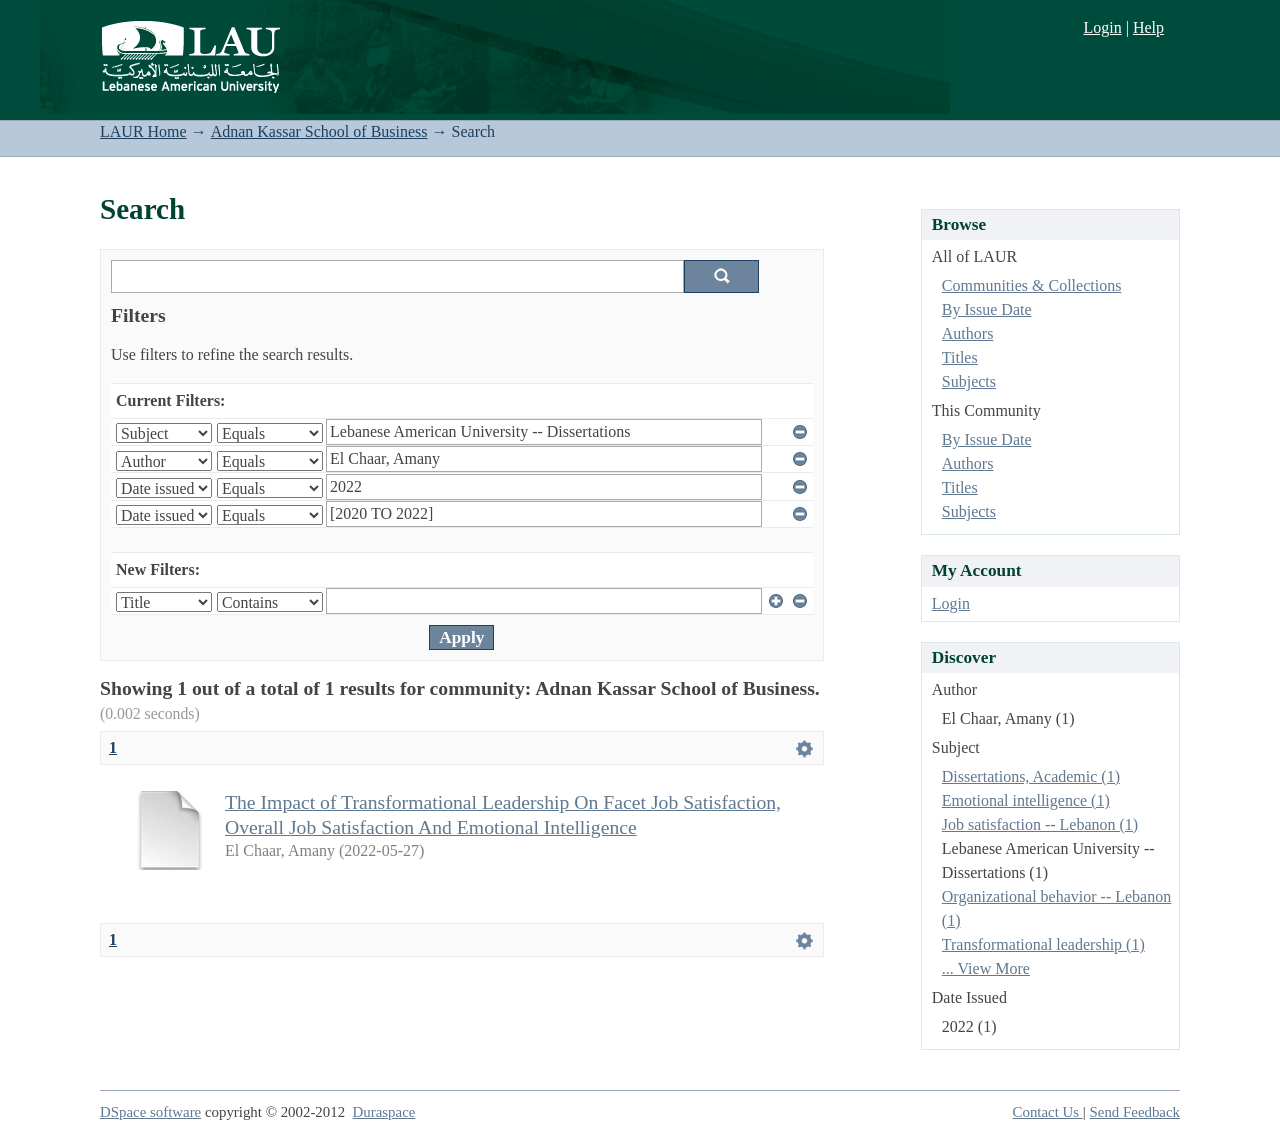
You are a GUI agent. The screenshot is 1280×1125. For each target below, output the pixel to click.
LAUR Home (143, 131)
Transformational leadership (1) (1043, 944)
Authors (968, 333)
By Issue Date (987, 309)
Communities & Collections (1032, 285)
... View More (986, 968)
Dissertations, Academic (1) (1031, 776)
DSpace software (150, 1112)
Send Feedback (1135, 1112)
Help (1148, 27)
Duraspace (384, 1112)
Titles (960, 357)
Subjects (969, 381)
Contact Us (1048, 1112)
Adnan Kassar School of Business (319, 131)
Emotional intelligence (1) (1026, 800)
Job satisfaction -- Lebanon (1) (1040, 824)
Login (1102, 27)
